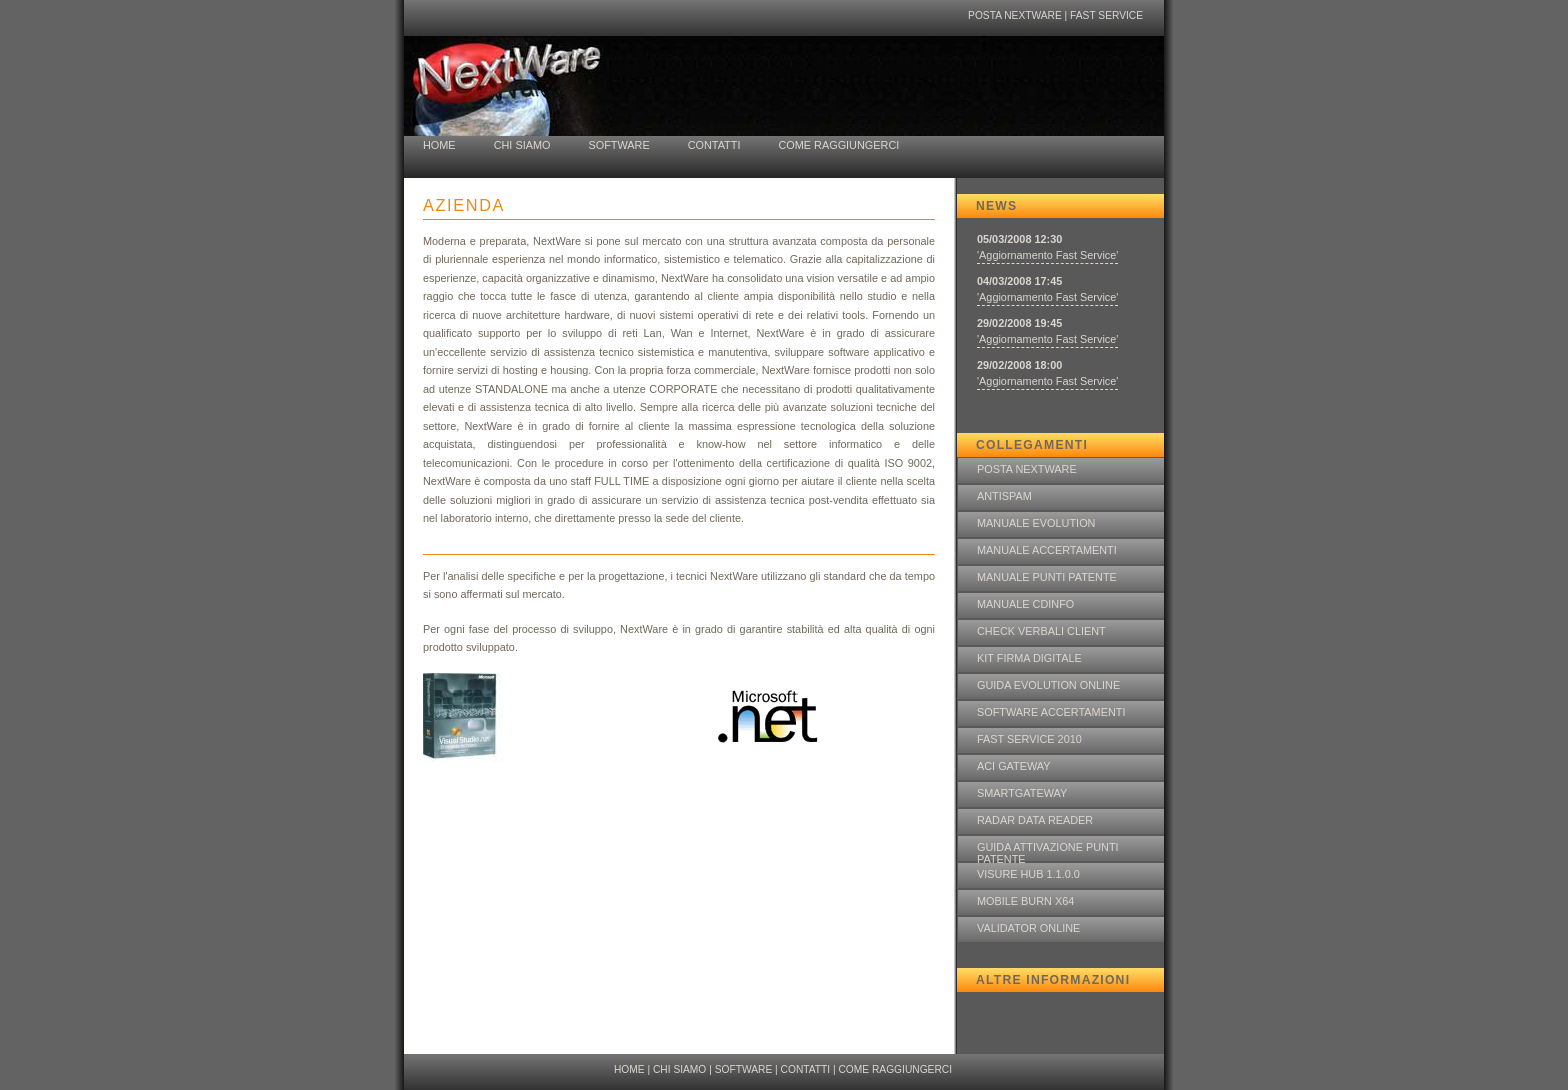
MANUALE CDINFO (1025, 604)
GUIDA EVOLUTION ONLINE (1048, 685)
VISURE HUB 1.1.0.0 (1028, 874)
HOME (439, 145)
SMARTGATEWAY (1022, 793)
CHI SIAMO (522, 145)
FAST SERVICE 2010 (1029, 739)
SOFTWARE (618, 145)
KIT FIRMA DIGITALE (1029, 658)
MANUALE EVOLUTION (1036, 523)
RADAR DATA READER (1035, 820)
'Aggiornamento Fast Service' (1047, 255)
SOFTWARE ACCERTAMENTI (1051, 712)
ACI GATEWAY (1014, 766)
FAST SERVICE (1106, 15)
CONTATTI (714, 145)
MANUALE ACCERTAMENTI (1047, 550)
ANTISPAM (1004, 496)
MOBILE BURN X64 (1025, 901)
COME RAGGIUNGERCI (838, 145)
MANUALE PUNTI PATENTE (1047, 577)
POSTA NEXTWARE (1015, 15)
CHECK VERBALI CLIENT (1041, 631)
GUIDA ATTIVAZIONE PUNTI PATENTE (1048, 851)
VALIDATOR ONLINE (1028, 928)
